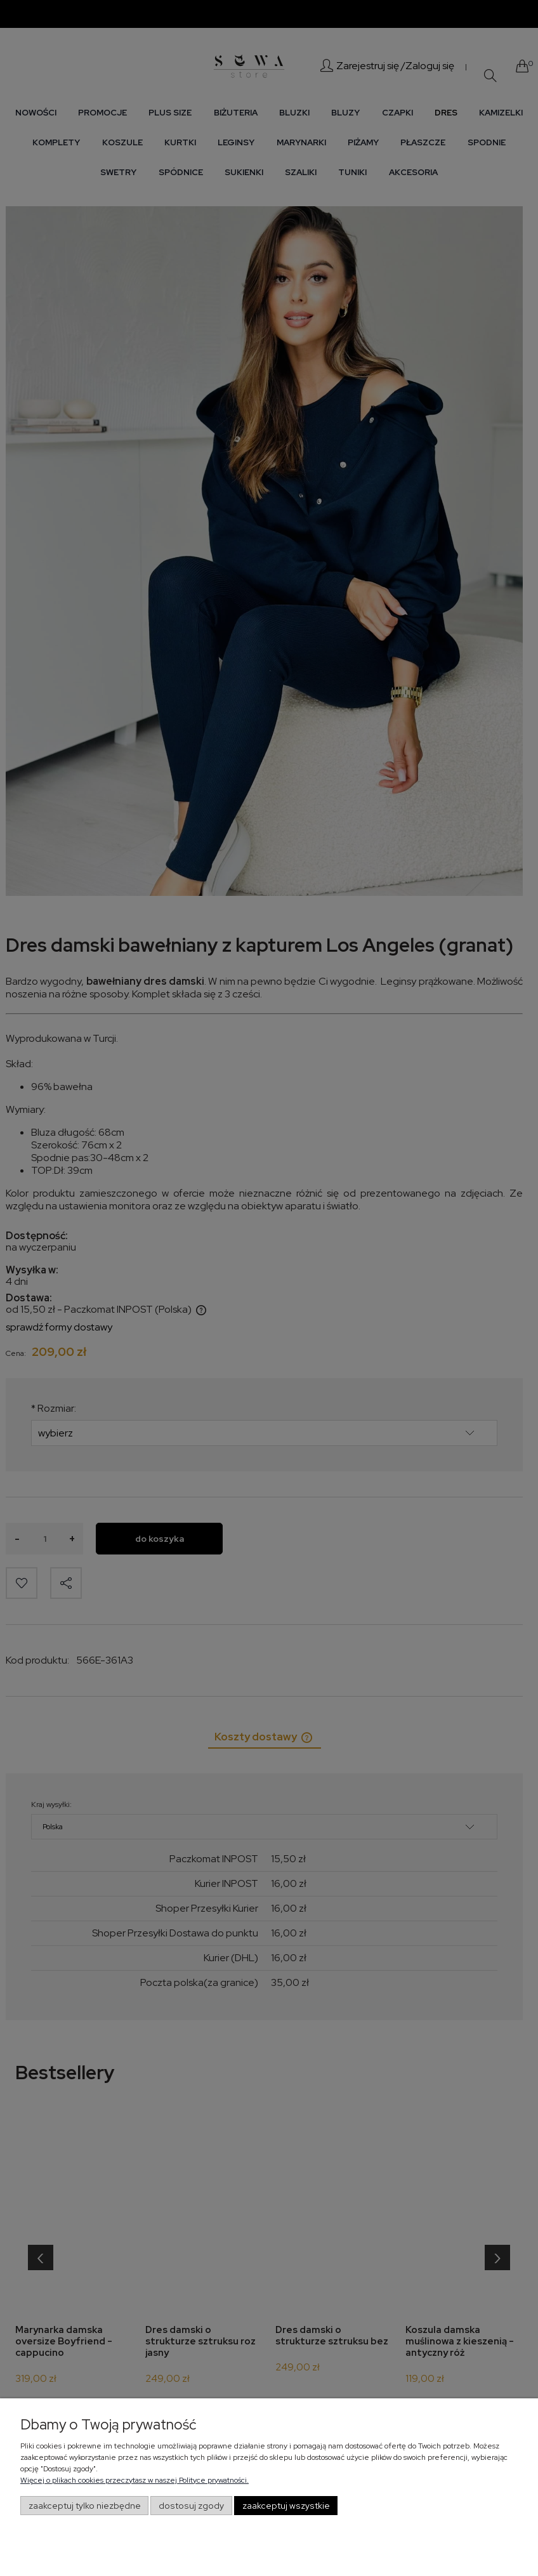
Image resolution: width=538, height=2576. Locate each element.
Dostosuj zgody (191, 2505)
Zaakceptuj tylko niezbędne (85, 2505)
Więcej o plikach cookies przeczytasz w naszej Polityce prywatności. (134, 2480)
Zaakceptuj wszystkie (286, 2505)
